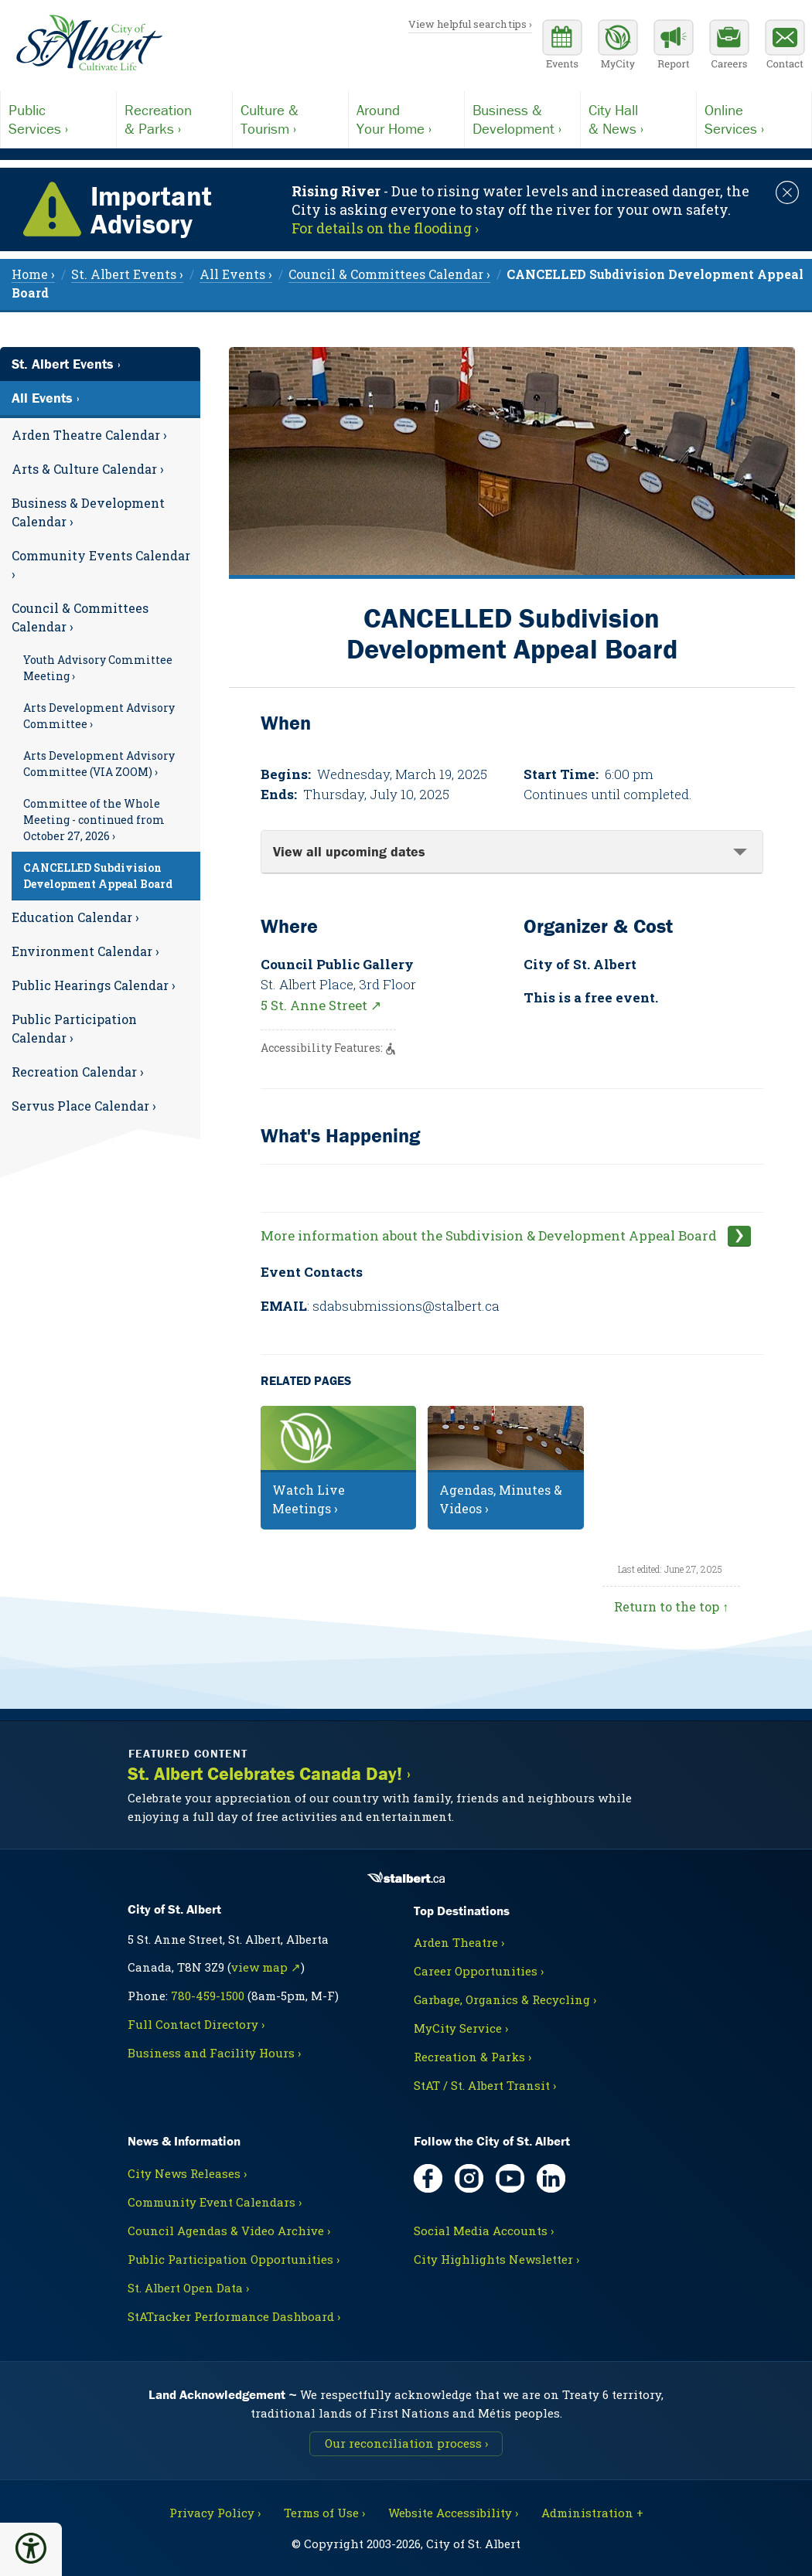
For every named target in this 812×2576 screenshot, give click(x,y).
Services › (58, 119)
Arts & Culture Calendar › (88, 469)
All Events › (46, 398)
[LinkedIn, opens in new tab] (551, 2178)
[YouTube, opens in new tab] (510, 2178)
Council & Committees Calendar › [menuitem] (389, 274)
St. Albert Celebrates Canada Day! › (269, 1774)
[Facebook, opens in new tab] (428, 2178)
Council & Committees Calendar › (80, 617)
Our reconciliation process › (406, 2443)
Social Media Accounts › (484, 2230)
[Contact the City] (785, 46)
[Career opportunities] (729, 46)
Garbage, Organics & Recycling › (505, 1999)
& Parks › (174, 119)
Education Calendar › (75, 917)
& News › (638, 119)
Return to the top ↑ (671, 1606)
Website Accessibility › (453, 2512)
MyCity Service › (461, 2028)
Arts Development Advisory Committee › (99, 715)
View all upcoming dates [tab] (349, 851)
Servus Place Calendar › (84, 1105)
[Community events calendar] (562, 46)
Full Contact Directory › (196, 2024)
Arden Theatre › (459, 1942)
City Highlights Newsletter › (496, 2259)
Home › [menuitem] (33, 274)
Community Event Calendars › (215, 2202)
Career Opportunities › (479, 1971)
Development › (522, 119)
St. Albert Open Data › (188, 2287)
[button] (31, 2548)
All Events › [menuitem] (236, 274)
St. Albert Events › (66, 364)
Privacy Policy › (215, 2512)
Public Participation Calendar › (74, 1028)
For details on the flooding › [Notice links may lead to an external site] (385, 228)
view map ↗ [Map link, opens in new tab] (266, 1967)
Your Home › (406, 119)
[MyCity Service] (618, 46)
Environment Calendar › (85, 951)
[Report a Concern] (673, 46)
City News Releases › (187, 2173)
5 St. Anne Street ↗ (321, 1005)
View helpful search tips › (470, 24)
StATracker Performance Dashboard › (234, 2316)
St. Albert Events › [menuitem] (127, 274)
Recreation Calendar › (78, 1071)
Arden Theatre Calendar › (89, 435)
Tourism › (290, 119)
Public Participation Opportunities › (233, 2259)
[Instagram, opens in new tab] (469, 2178)
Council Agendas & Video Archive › (229, 2230)
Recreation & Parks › (472, 2056)
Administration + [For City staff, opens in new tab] (592, 2512)
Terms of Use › (324, 2512)
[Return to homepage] (89, 43)
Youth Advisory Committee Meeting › (97, 667)
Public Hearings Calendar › (94, 985)
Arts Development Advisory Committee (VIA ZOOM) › (99, 763)
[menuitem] (100, 435)
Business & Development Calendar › (88, 512)
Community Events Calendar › (101, 564)
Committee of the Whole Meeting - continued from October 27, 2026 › (94, 819)
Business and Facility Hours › (214, 2052)
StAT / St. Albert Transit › (485, 2085)
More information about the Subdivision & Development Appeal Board (490, 1235)
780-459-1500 (207, 1995)
